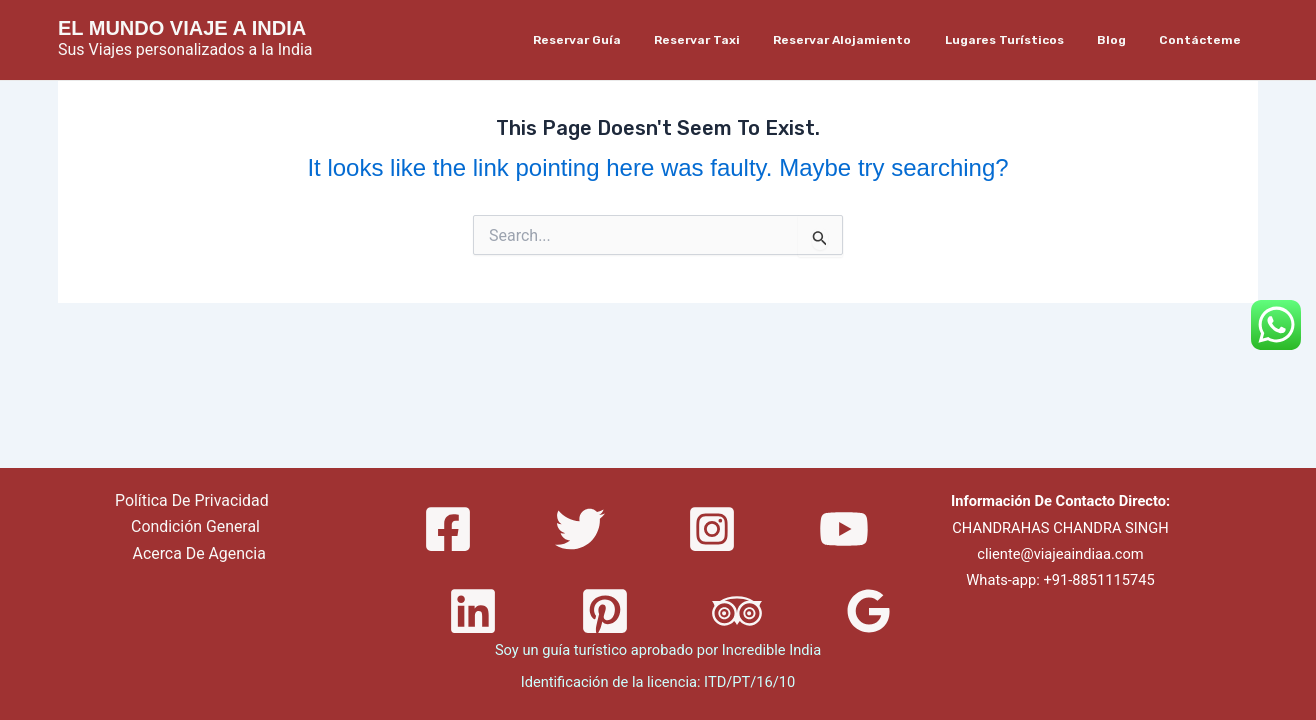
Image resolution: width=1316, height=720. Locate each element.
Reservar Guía (628, 40)
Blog (1125, 40)
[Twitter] (580, 529)
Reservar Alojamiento (875, 40)
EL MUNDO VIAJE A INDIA (182, 28)
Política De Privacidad (191, 500)
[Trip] (737, 611)
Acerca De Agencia (199, 553)
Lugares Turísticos (1027, 40)
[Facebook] (448, 529)
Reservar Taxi (739, 40)
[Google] (869, 611)
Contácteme (1205, 40)
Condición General (196, 527)
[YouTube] (844, 529)
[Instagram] (712, 529)
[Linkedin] (473, 611)
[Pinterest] (605, 611)
